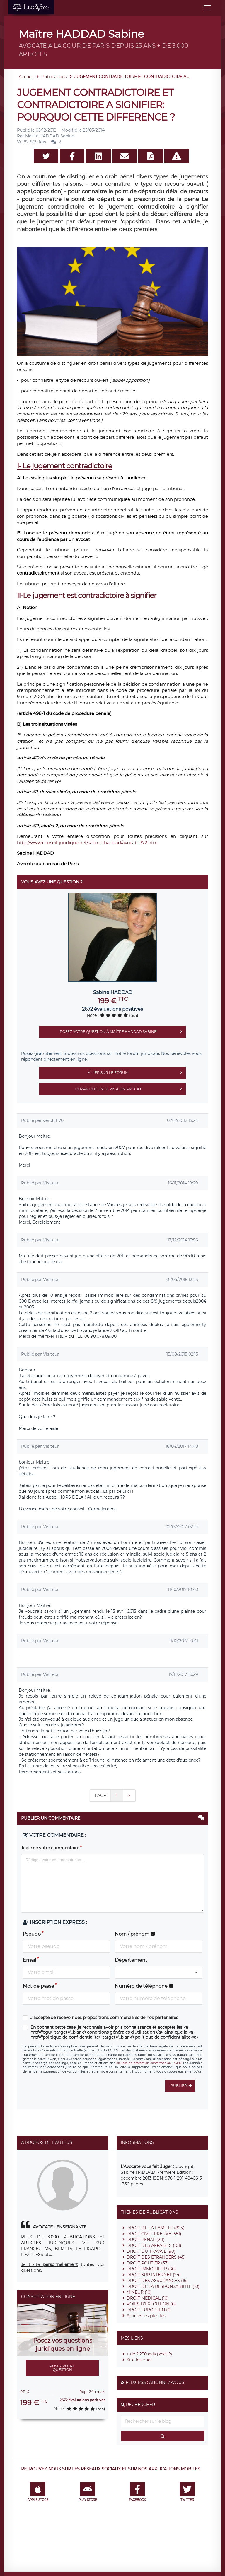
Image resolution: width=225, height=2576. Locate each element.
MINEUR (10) (139, 2292)
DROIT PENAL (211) (146, 2239)
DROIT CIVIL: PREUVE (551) (154, 2233)
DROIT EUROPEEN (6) (149, 2309)
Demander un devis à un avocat (130, 1089)
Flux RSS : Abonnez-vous (155, 2382)
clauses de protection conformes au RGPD (148, 2063)
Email (29, 1960)
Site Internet (139, 2359)
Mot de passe (38, 1986)
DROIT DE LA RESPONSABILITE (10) (163, 2286)
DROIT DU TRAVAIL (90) (151, 2251)
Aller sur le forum (137, 1073)
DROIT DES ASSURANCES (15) (157, 2280)
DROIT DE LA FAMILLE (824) (156, 2228)
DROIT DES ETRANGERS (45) (156, 2257)
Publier (183, 2086)
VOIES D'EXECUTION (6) (151, 2304)
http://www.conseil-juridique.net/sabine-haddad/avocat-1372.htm (87, 842)
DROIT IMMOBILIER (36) (151, 2268)
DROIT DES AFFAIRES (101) (154, 2245)
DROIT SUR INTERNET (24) (154, 2274)
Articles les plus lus (146, 2315)
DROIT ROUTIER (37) (148, 2263)
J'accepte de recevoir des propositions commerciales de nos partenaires (104, 2017)
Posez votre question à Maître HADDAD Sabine (123, 1032)
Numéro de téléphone (144, 1986)
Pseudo (32, 1934)
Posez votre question (62, 2368)
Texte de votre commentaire (50, 1848)
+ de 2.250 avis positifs (149, 2354)
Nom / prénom (135, 1934)
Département (131, 1960)
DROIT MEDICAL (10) (148, 2298)
